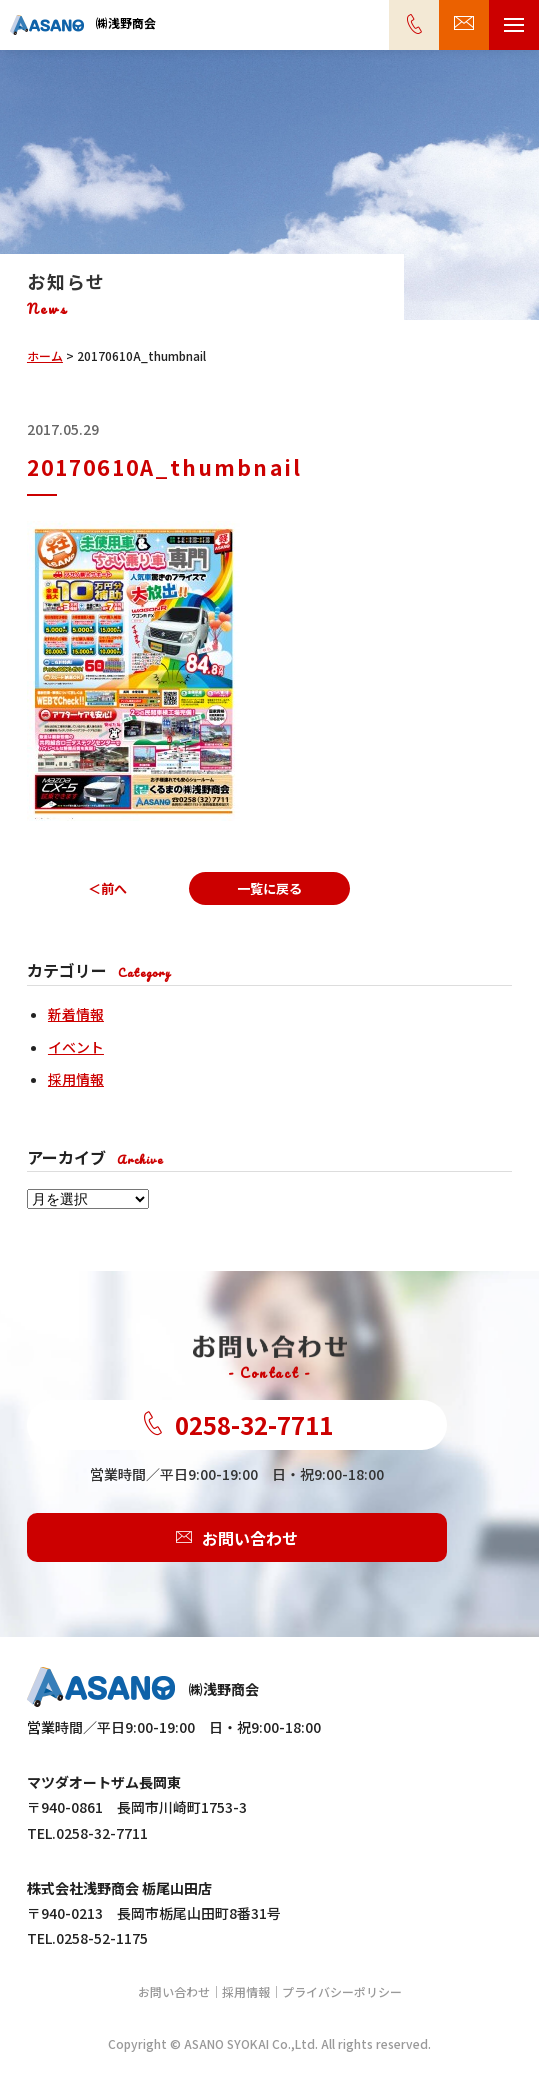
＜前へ (107, 888)
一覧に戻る (269, 888)
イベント (76, 1047)
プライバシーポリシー (342, 1991)
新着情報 (76, 1014)
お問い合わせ (237, 1538)
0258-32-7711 (237, 1425)
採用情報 (76, 1079)
